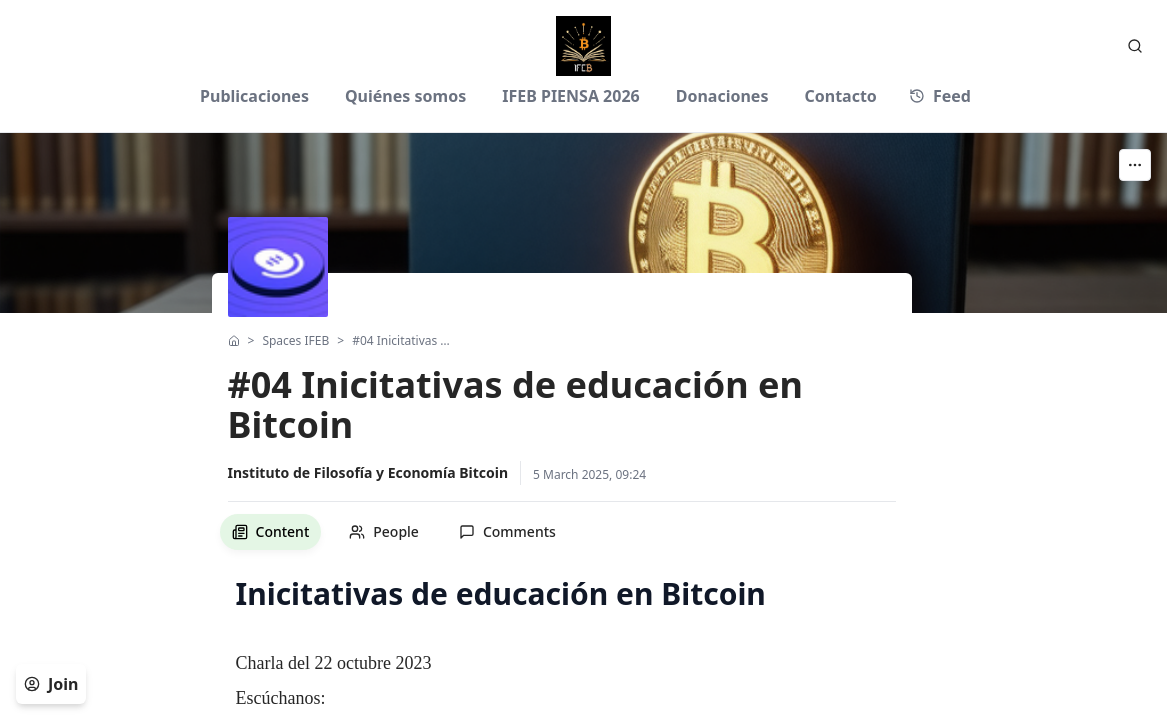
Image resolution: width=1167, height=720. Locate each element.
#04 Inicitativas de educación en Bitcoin (403, 341)
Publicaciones (254, 96)
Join (51, 684)
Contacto (840, 96)
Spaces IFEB (295, 341)
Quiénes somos (405, 96)
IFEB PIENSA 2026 (571, 96)
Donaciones (722, 96)
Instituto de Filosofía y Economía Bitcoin (368, 472)
